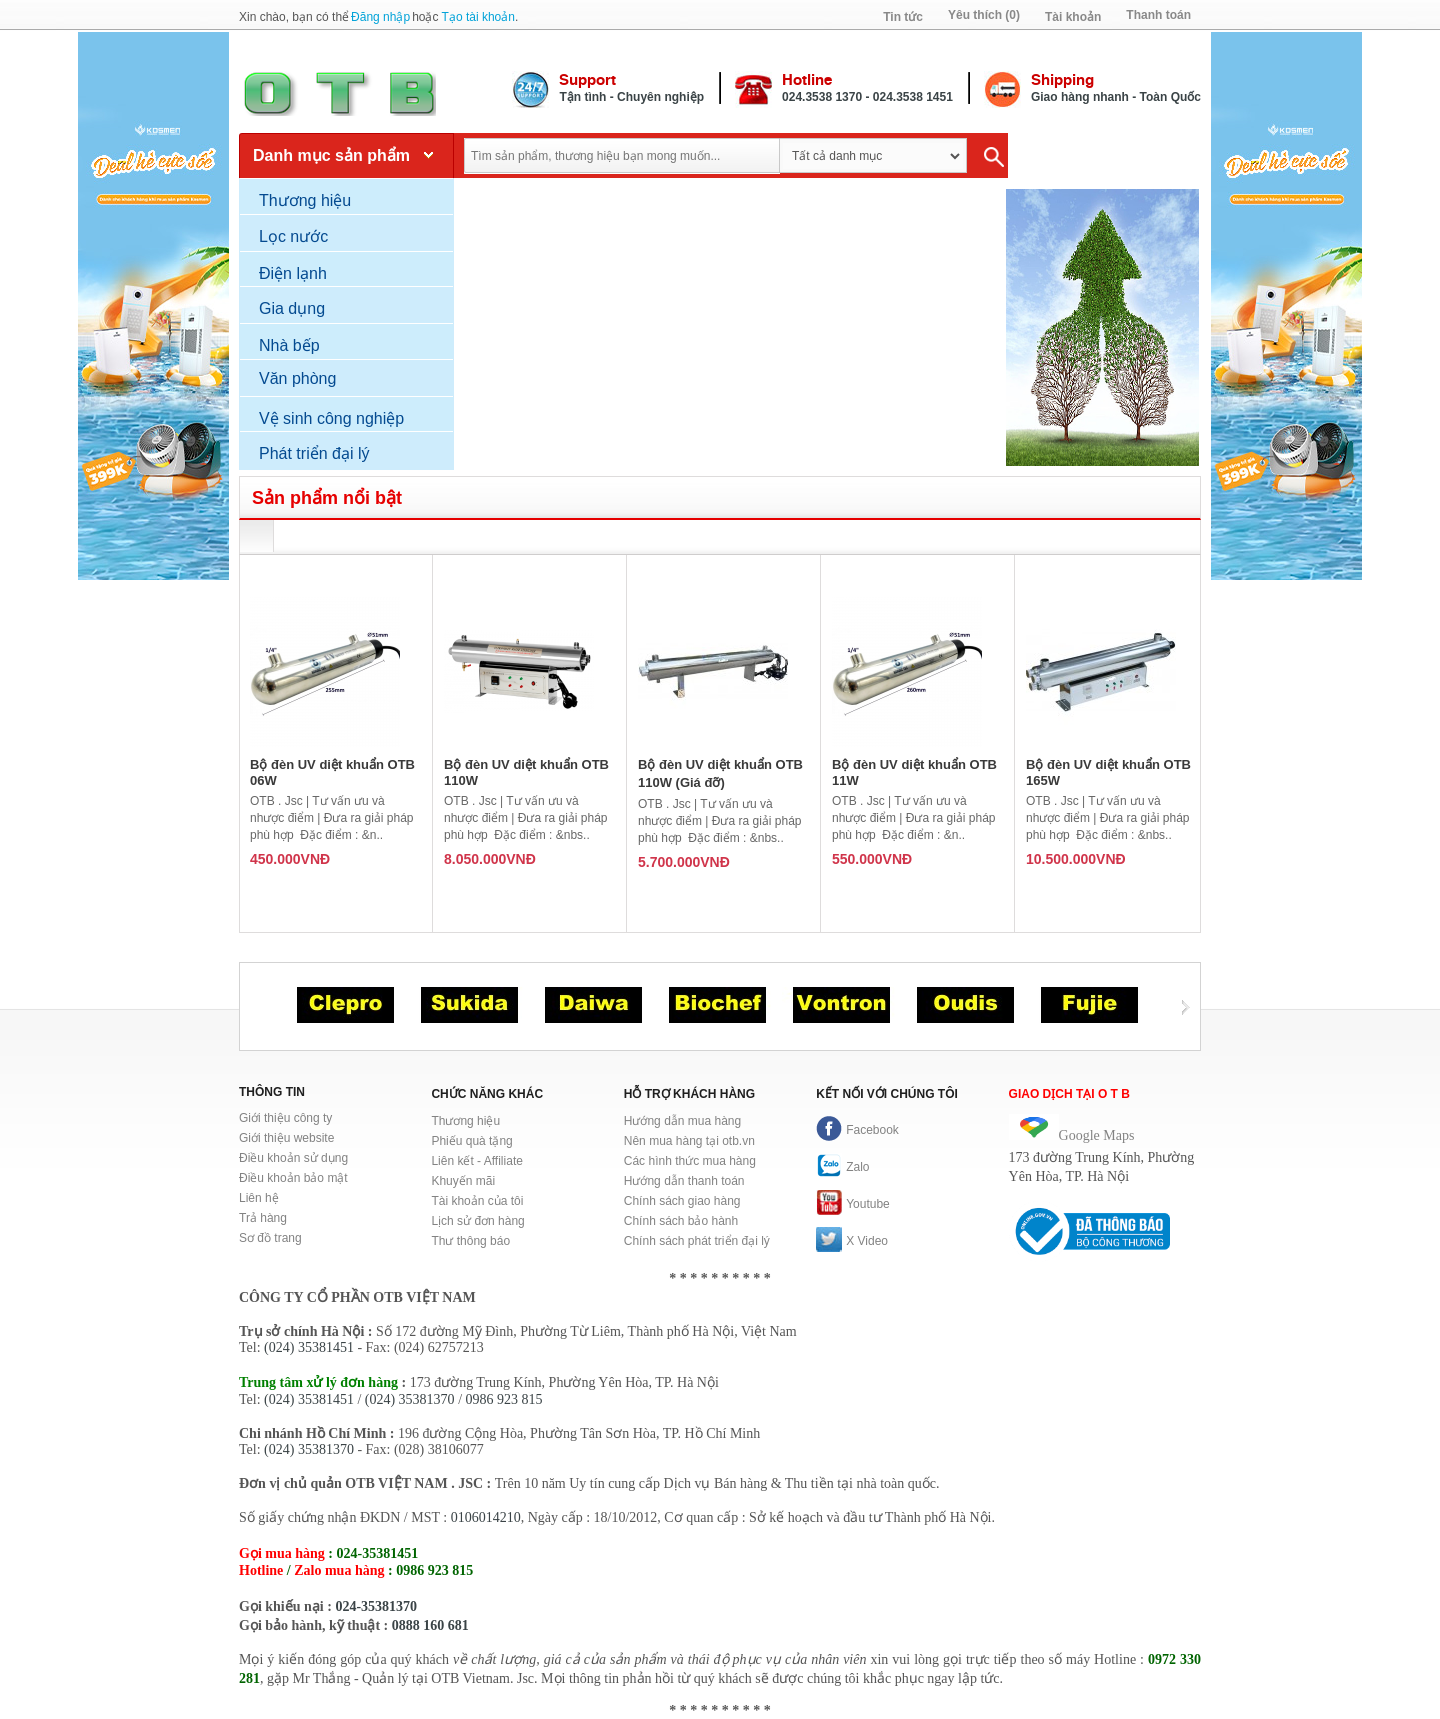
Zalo (842, 1167)
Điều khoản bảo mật (293, 1178)
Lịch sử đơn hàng (477, 1221)
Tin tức (903, 17)
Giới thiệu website (286, 1138)
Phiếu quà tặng (471, 1141)
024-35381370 (376, 1606)
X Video (852, 1241)
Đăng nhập (380, 17)
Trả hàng (263, 1218)
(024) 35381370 (410, 1399)
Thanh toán (1158, 15)
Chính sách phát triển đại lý (697, 1241)
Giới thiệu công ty (285, 1118)
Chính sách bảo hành (681, 1221)
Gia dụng (292, 308)
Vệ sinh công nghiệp (331, 418)
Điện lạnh (293, 273)
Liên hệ (259, 1198)
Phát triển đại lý (314, 453)
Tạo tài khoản (478, 17)
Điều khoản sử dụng (293, 1158)
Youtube (853, 1204)
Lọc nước (293, 236)
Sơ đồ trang (270, 1238)
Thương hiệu (305, 200)
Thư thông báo (470, 1241)
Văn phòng (297, 378)
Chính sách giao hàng (682, 1201)
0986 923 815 (504, 1399)
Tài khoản (1073, 17)
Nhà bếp (289, 345)
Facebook (857, 1130)
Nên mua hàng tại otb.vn (689, 1141)
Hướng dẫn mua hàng (682, 1121)
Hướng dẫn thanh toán (684, 1181)
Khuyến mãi (463, 1181)
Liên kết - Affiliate (477, 1161)
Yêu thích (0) (984, 15)
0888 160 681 (430, 1625)
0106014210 (486, 1517)
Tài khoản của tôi (477, 1201)
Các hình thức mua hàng (690, 1161)
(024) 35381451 (309, 1347)
